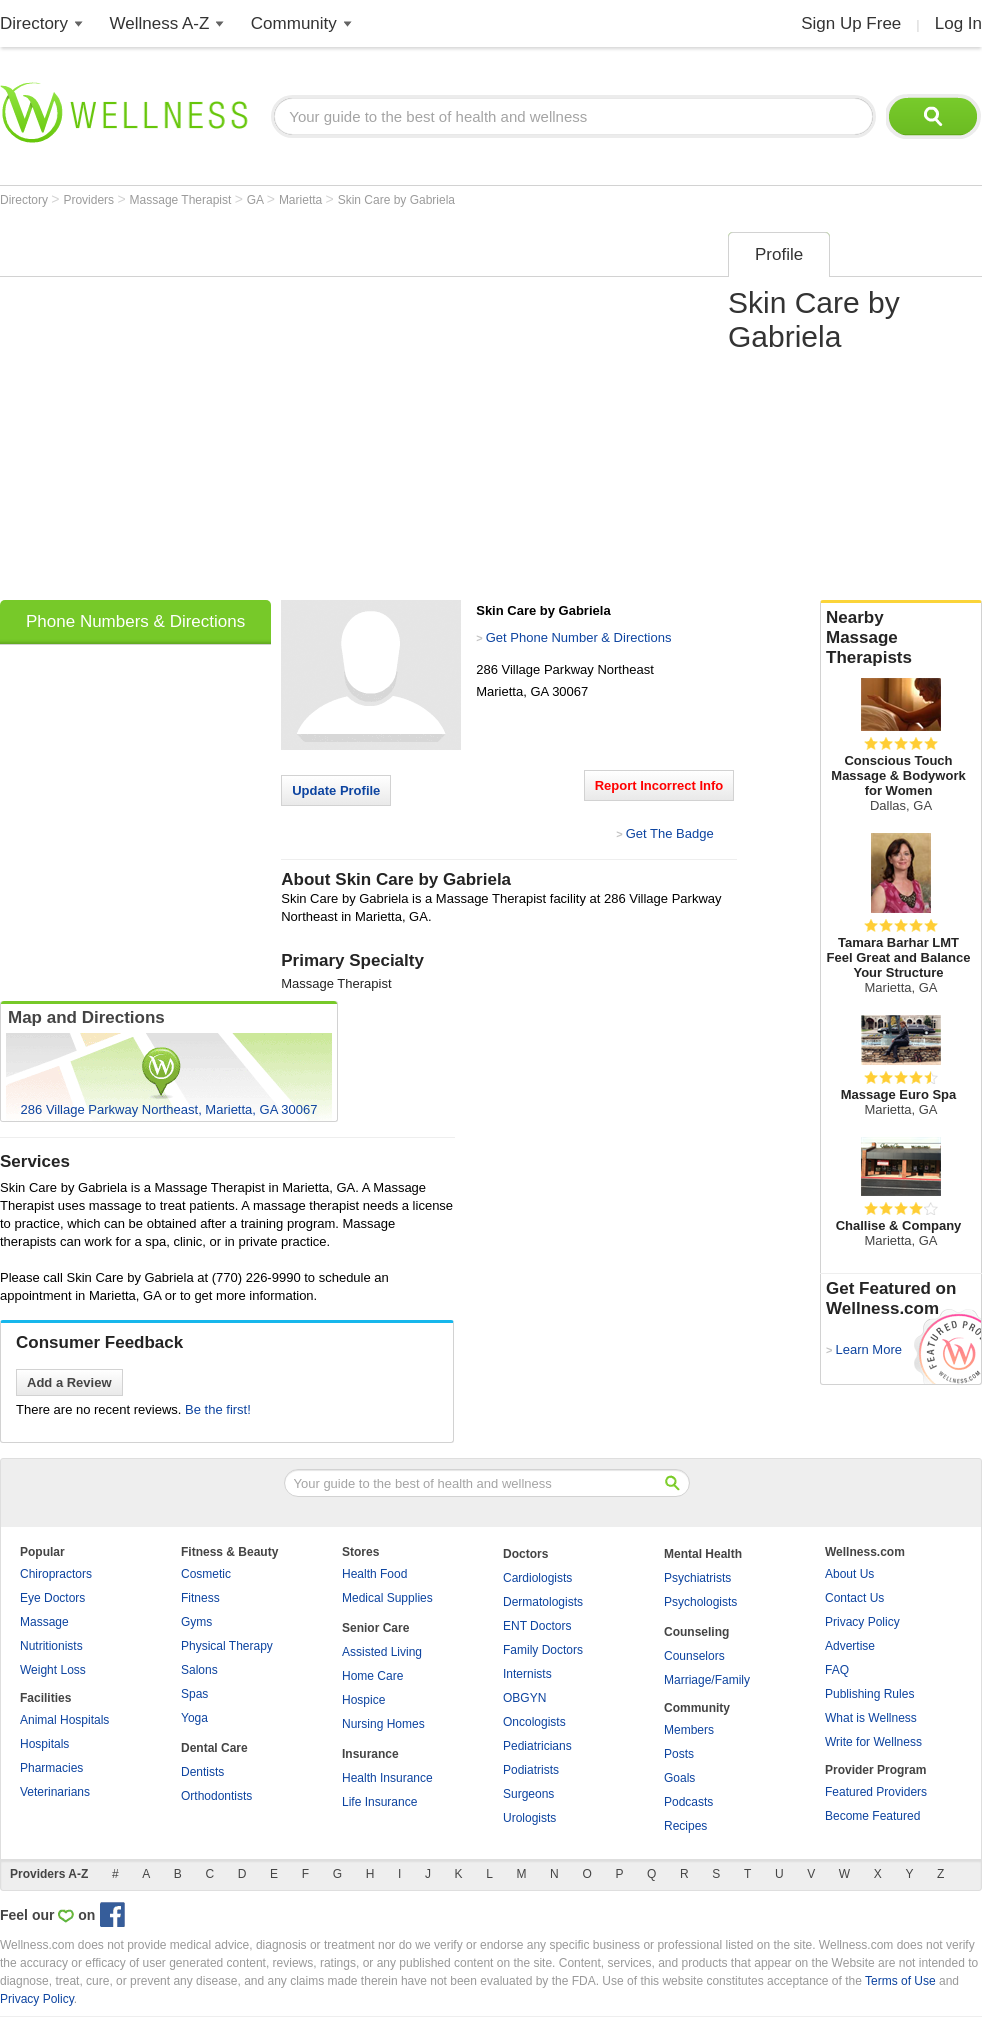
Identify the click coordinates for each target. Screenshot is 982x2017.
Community (294, 23)
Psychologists (700, 1602)
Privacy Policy (862, 1622)
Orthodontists (216, 1796)
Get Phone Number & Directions (579, 637)
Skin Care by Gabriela (396, 200)
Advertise (850, 1646)
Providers (90, 200)
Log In (958, 23)
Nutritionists (51, 1646)
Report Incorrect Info (659, 785)
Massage (44, 1622)
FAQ (837, 1670)
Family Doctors (543, 1650)
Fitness (200, 1598)
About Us (849, 1574)
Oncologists (534, 1722)
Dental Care (214, 1748)
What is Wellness (871, 1718)
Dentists (202, 1772)
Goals (679, 1778)
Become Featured (872, 1816)
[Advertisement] (187, 409)
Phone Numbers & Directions (135, 621)
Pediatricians (537, 1746)
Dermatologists (543, 1602)
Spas (194, 1694)
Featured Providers (876, 1792)
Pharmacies (51, 1768)
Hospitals (44, 1744)
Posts (679, 1754)
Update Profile (336, 790)
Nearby (901, 638)
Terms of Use (900, 1981)
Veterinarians (55, 1792)
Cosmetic (206, 1574)
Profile (779, 254)
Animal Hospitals (64, 1720)
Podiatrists (531, 1770)
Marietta (302, 200)
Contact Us (854, 1598)
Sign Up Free (851, 23)
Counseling (696, 1632)
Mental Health (703, 1554)
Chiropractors (56, 1574)
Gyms (196, 1622)
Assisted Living (382, 1652)
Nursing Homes (383, 1724)
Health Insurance (387, 1778)
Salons (199, 1670)
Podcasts (688, 1802)
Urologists (529, 1818)
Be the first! (218, 1409)
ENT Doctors (537, 1626)
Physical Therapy (227, 1646)
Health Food (374, 1574)
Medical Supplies (387, 1598)
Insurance (370, 1754)
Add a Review (69, 1382)
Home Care (372, 1676)
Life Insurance (379, 1802)
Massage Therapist (182, 200)
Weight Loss (53, 1670)
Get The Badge (670, 833)
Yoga (194, 1718)
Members (689, 1730)
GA (257, 200)
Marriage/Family (707, 1680)
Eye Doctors (52, 1598)
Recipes (685, 1826)
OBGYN (524, 1698)
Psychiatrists (697, 1578)
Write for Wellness (873, 1742)
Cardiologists (537, 1578)
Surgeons (528, 1794)
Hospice (363, 1700)
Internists (527, 1674)
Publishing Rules (869, 1694)
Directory (34, 23)
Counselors (694, 1656)
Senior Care (375, 1628)
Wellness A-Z (160, 23)
